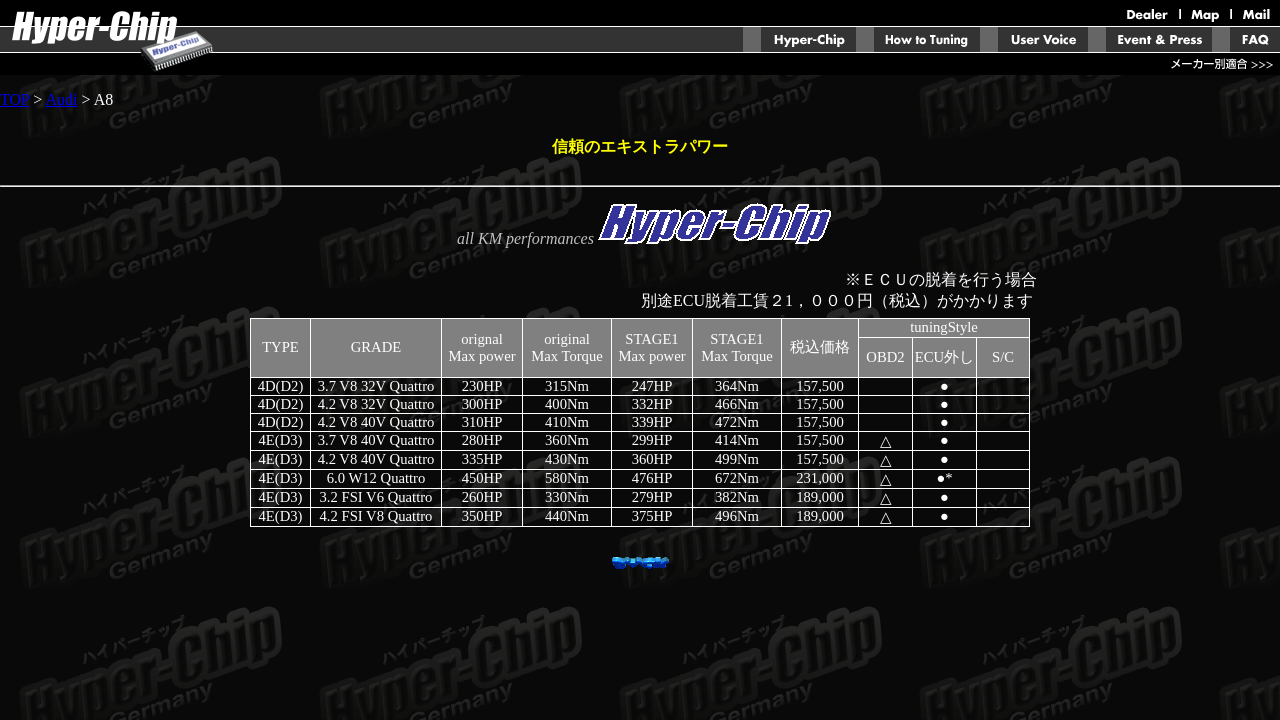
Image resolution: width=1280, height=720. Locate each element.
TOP (14, 99)
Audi (61, 99)
